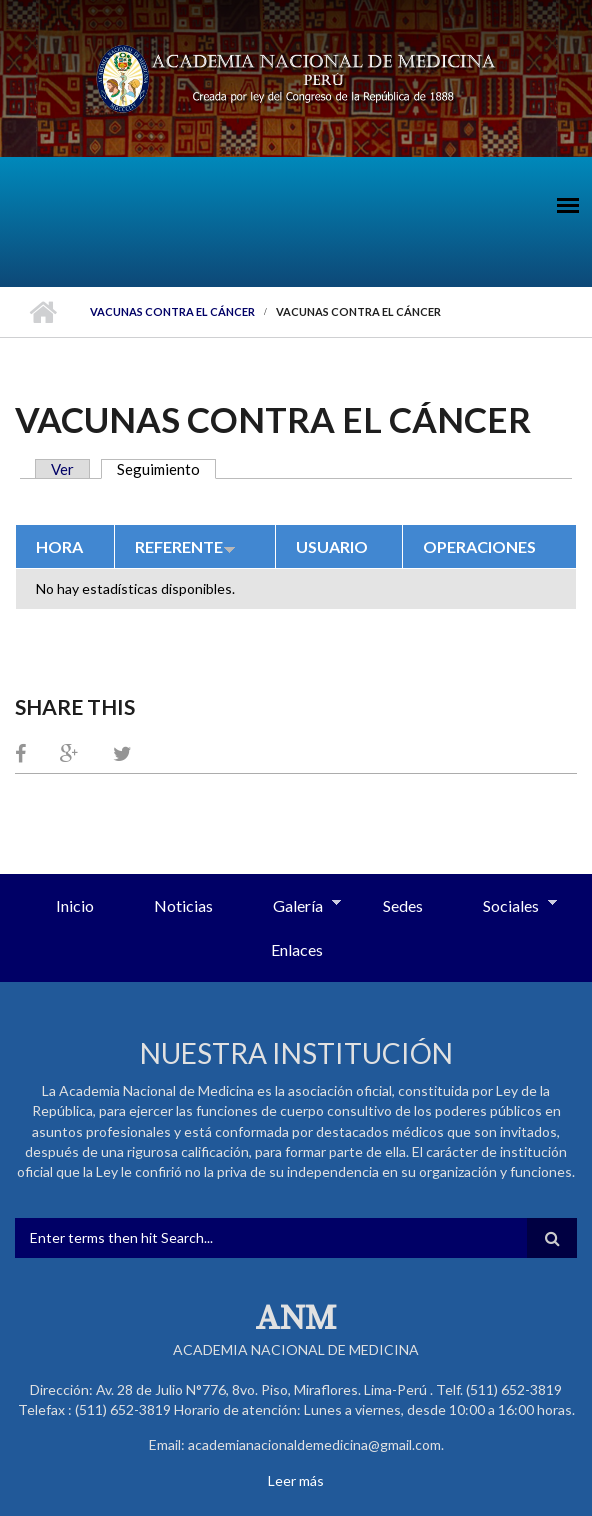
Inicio (42, 312)
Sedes (403, 905)
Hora (59, 546)
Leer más (296, 1480)
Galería (292, 907)
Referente (185, 546)
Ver (62, 469)
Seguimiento (166, 469)
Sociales (505, 907)
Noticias (183, 905)
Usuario (332, 546)
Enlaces (297, 949)
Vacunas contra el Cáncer (172, 311)
